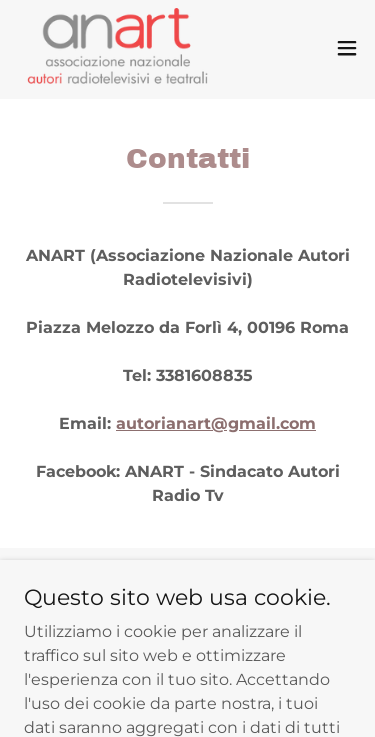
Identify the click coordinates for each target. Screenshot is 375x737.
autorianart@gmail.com (216, 423)
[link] (118, 48)
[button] (347, 48)
